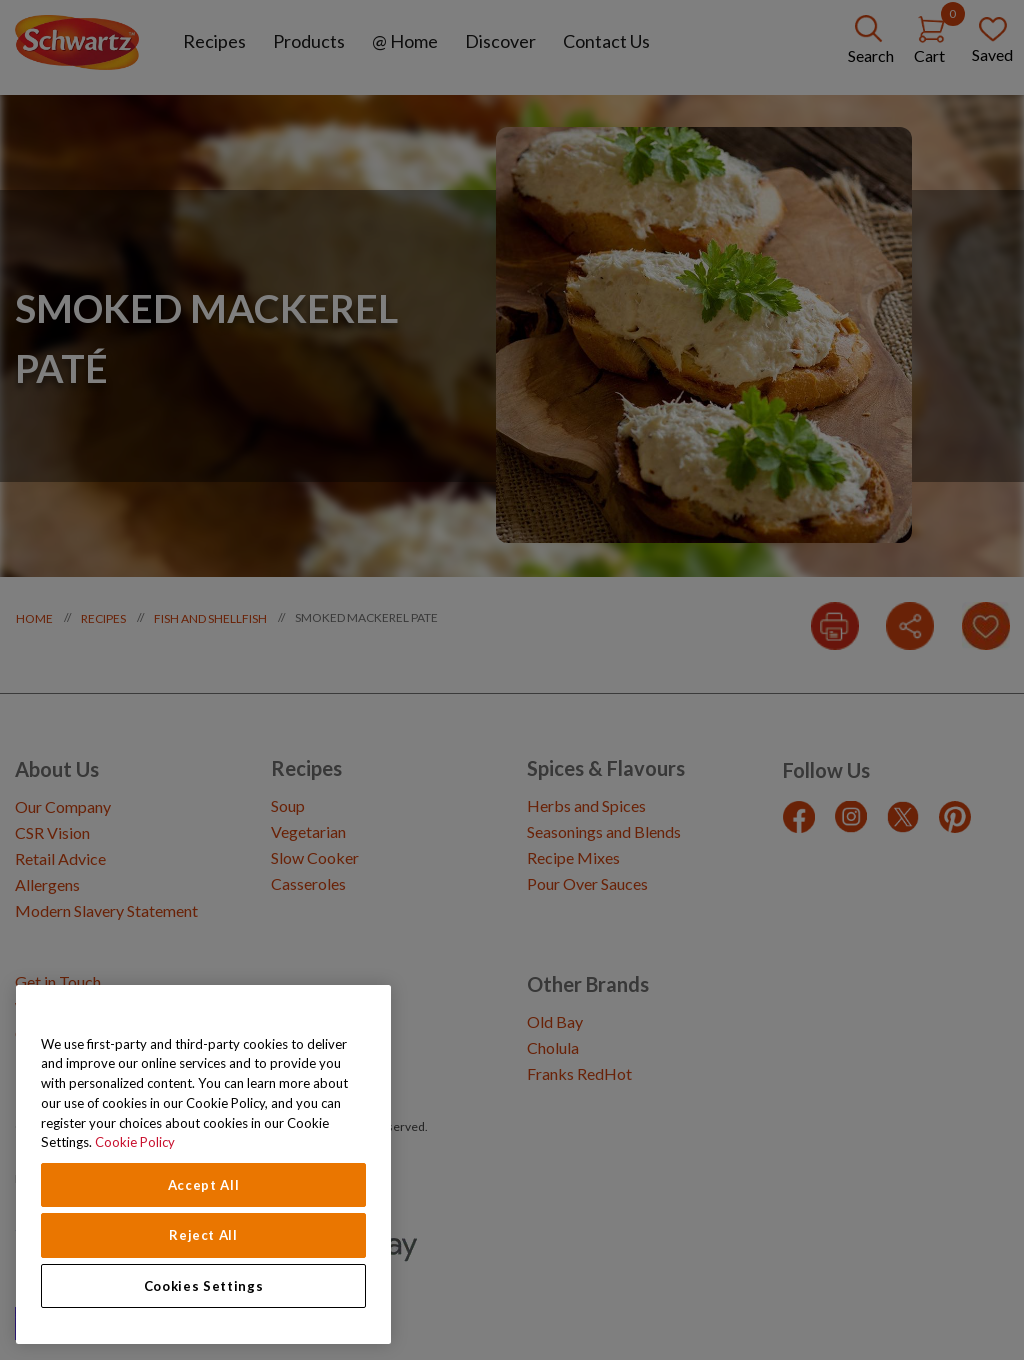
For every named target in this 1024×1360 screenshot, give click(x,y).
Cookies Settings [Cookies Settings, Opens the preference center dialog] (204, 1286)
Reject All (203, 1235)
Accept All (204, 1185)
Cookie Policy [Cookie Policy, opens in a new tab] (135, 1142)
